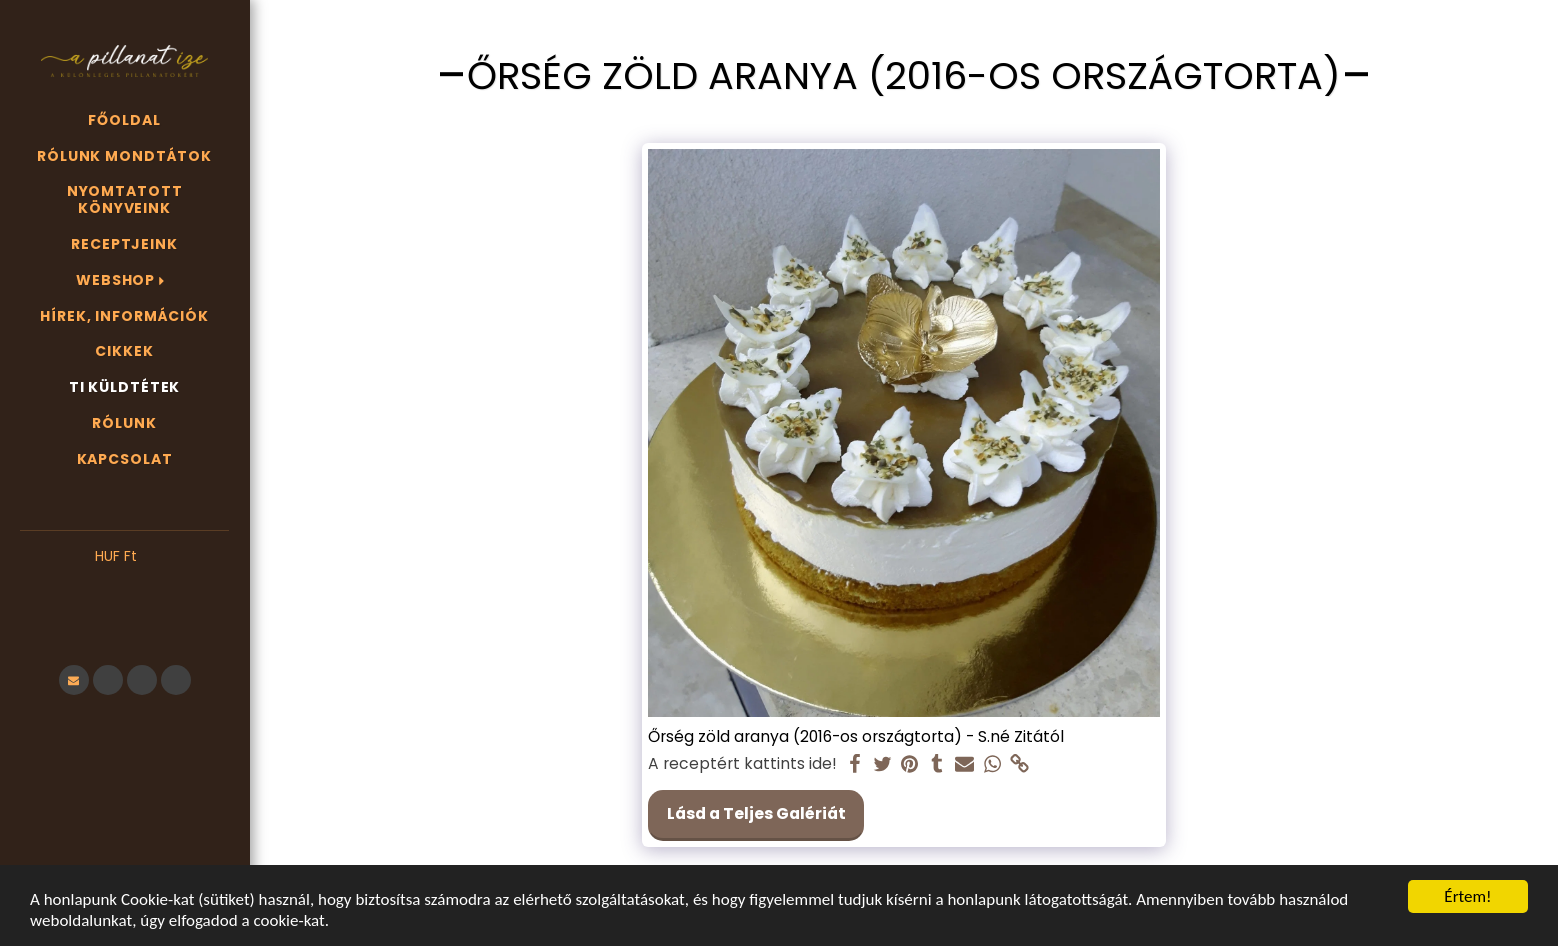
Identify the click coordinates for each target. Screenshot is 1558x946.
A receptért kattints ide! (742, 764)
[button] (124, 587)
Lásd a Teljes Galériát (756, 813)
